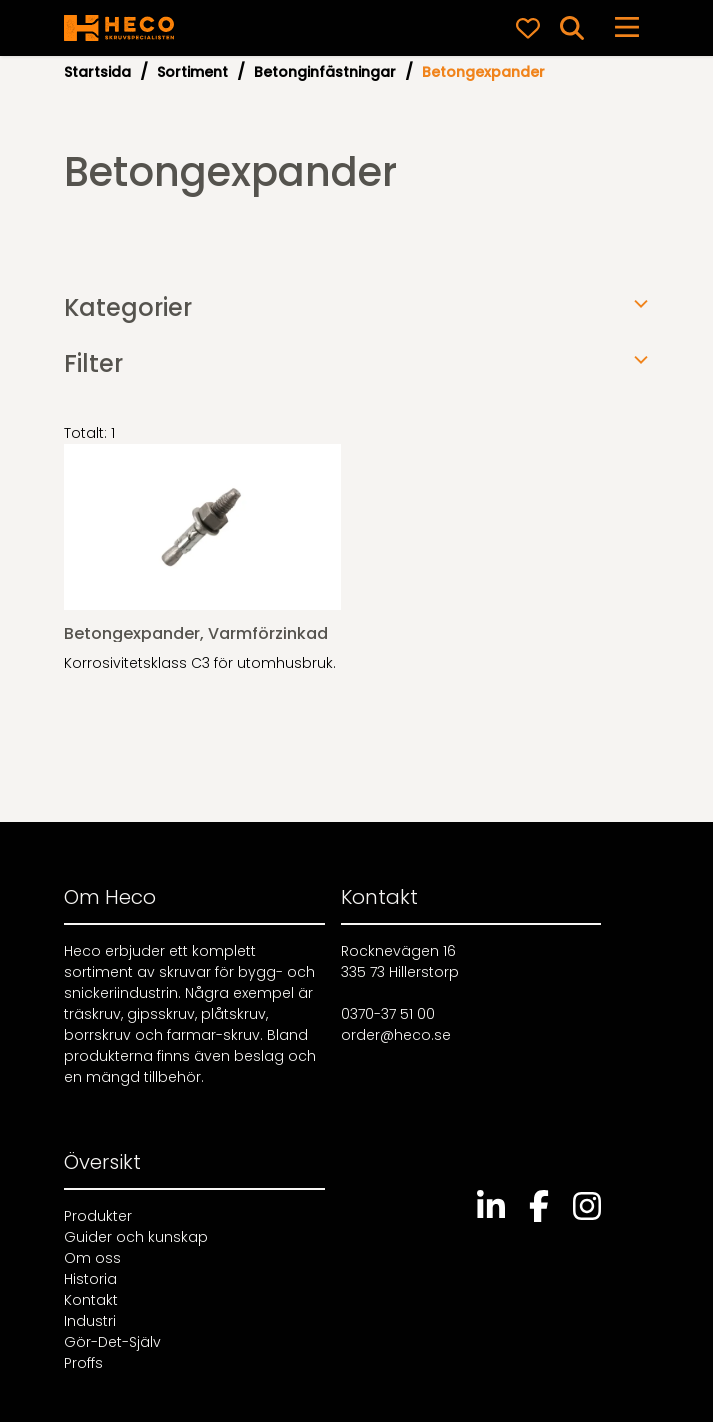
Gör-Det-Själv (112, 1342)
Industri (90, 1321)
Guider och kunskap (136, 1237)
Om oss (92, 1258)
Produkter (98, 1216)
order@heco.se (396, 1035)
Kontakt (91, 1300)
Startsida (97, 72)
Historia (90, 1279)
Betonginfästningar (325, 72)
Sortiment (192, 72)
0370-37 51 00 (388, 1014)
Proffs (83, 1363)
